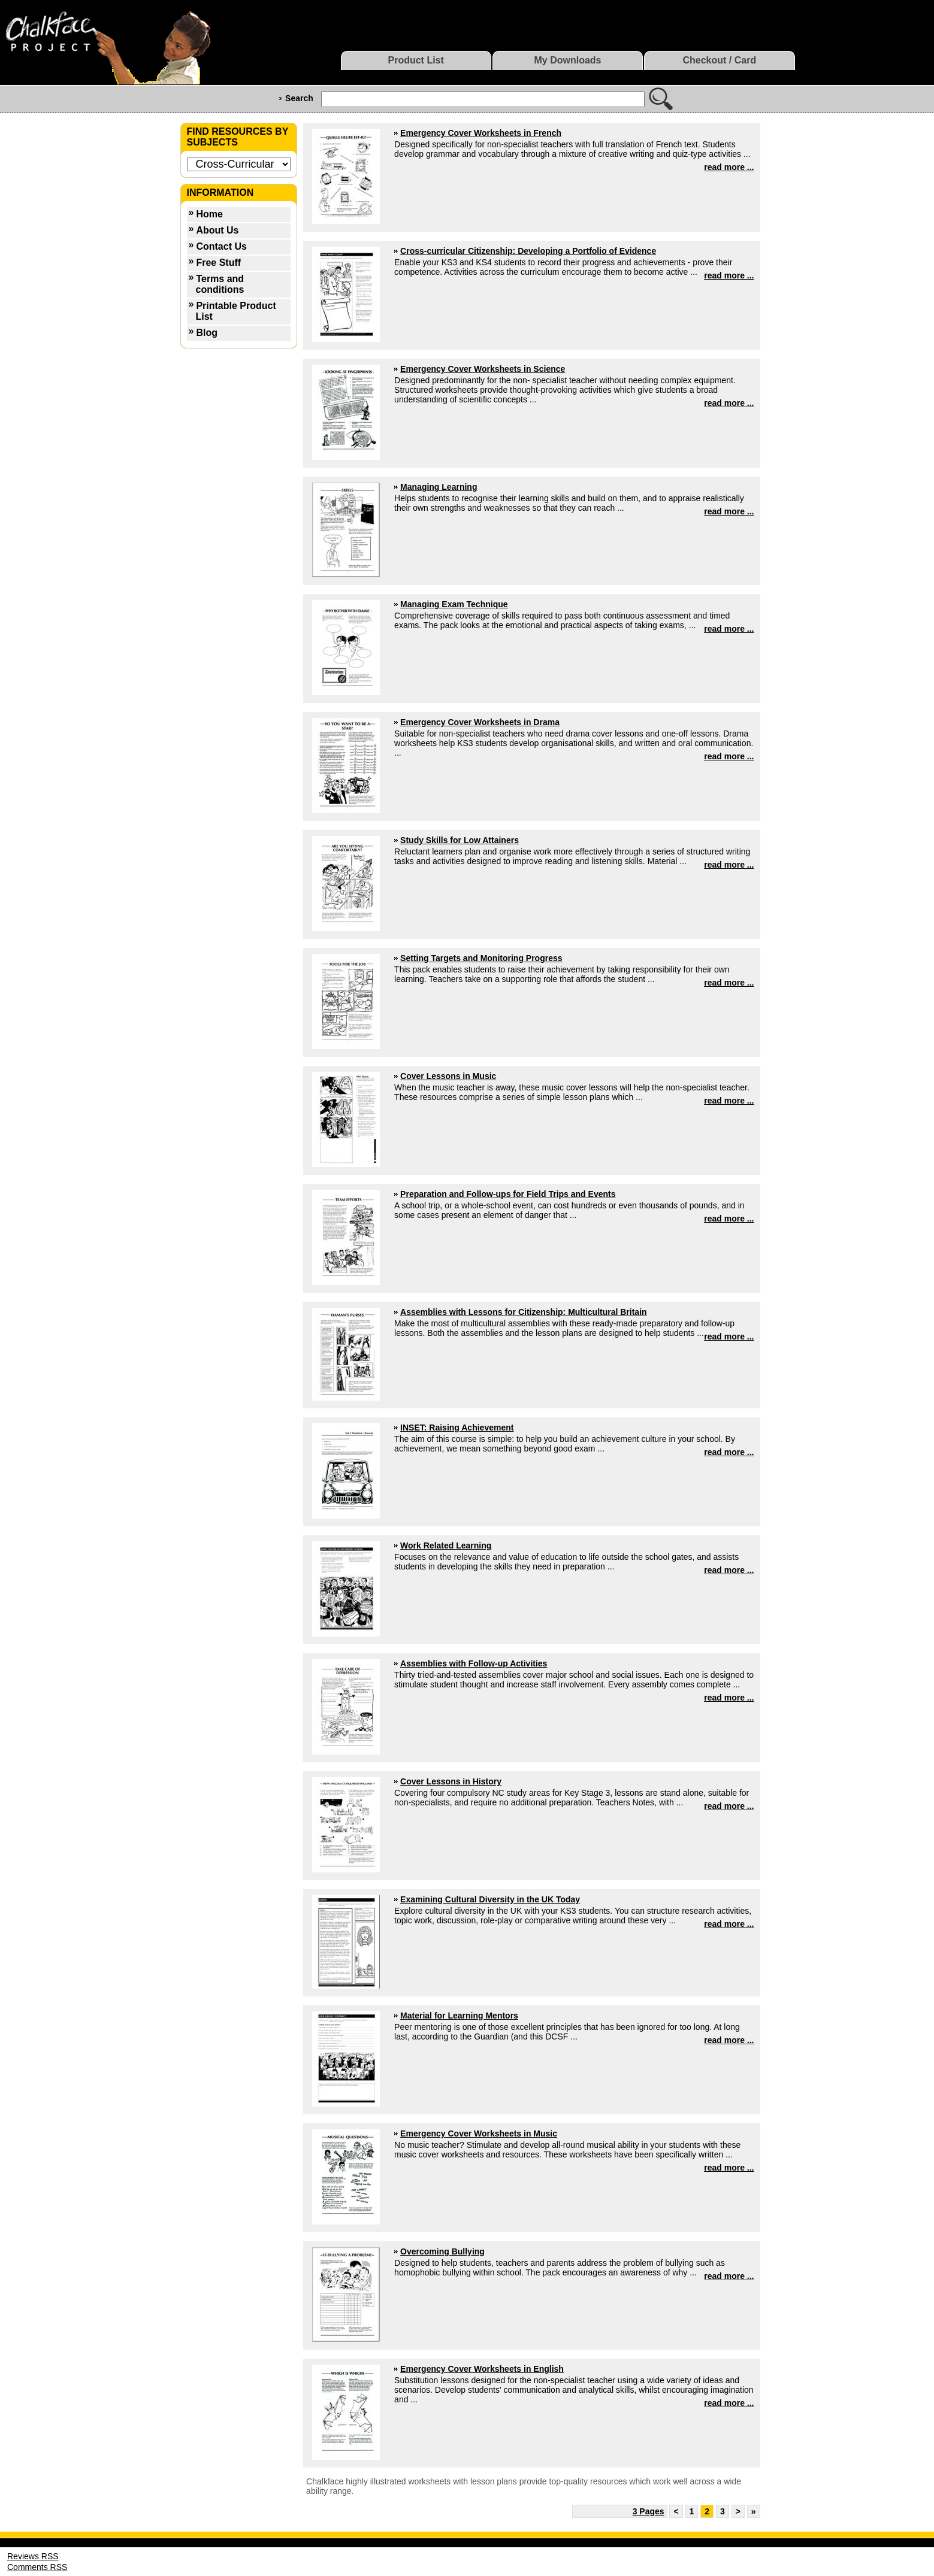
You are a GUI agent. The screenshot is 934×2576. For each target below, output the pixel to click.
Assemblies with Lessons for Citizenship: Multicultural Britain (523, 1312)
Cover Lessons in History (450, 1781)
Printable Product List (236, 311)
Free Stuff (218, 262)
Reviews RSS (33, 2556)
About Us (217, 230)
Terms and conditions (220, 284)
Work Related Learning (445, 1545)
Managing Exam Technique (453, 604)
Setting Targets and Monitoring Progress (481, 958)
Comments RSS (37, 2567)
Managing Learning (438, 487)
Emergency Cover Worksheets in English (482, 2369)
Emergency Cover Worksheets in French (480, 133)
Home (209, 214)
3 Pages (648, 2511)
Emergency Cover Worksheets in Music (478, 2133)
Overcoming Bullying (442, 2251)
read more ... (729, 167)
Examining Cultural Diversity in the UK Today (490, 1899)
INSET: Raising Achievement (456, 1427)
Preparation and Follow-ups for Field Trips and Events (507, 1194)
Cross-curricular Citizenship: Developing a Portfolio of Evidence (528, 251)
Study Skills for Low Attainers (459, 840)
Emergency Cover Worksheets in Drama (480, 722)
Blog (206, 333)
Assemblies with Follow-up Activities (473, 1663)
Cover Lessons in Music (448, 1076)
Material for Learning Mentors (459, 2015)
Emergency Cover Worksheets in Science (482, 369)
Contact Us (221, 246)
